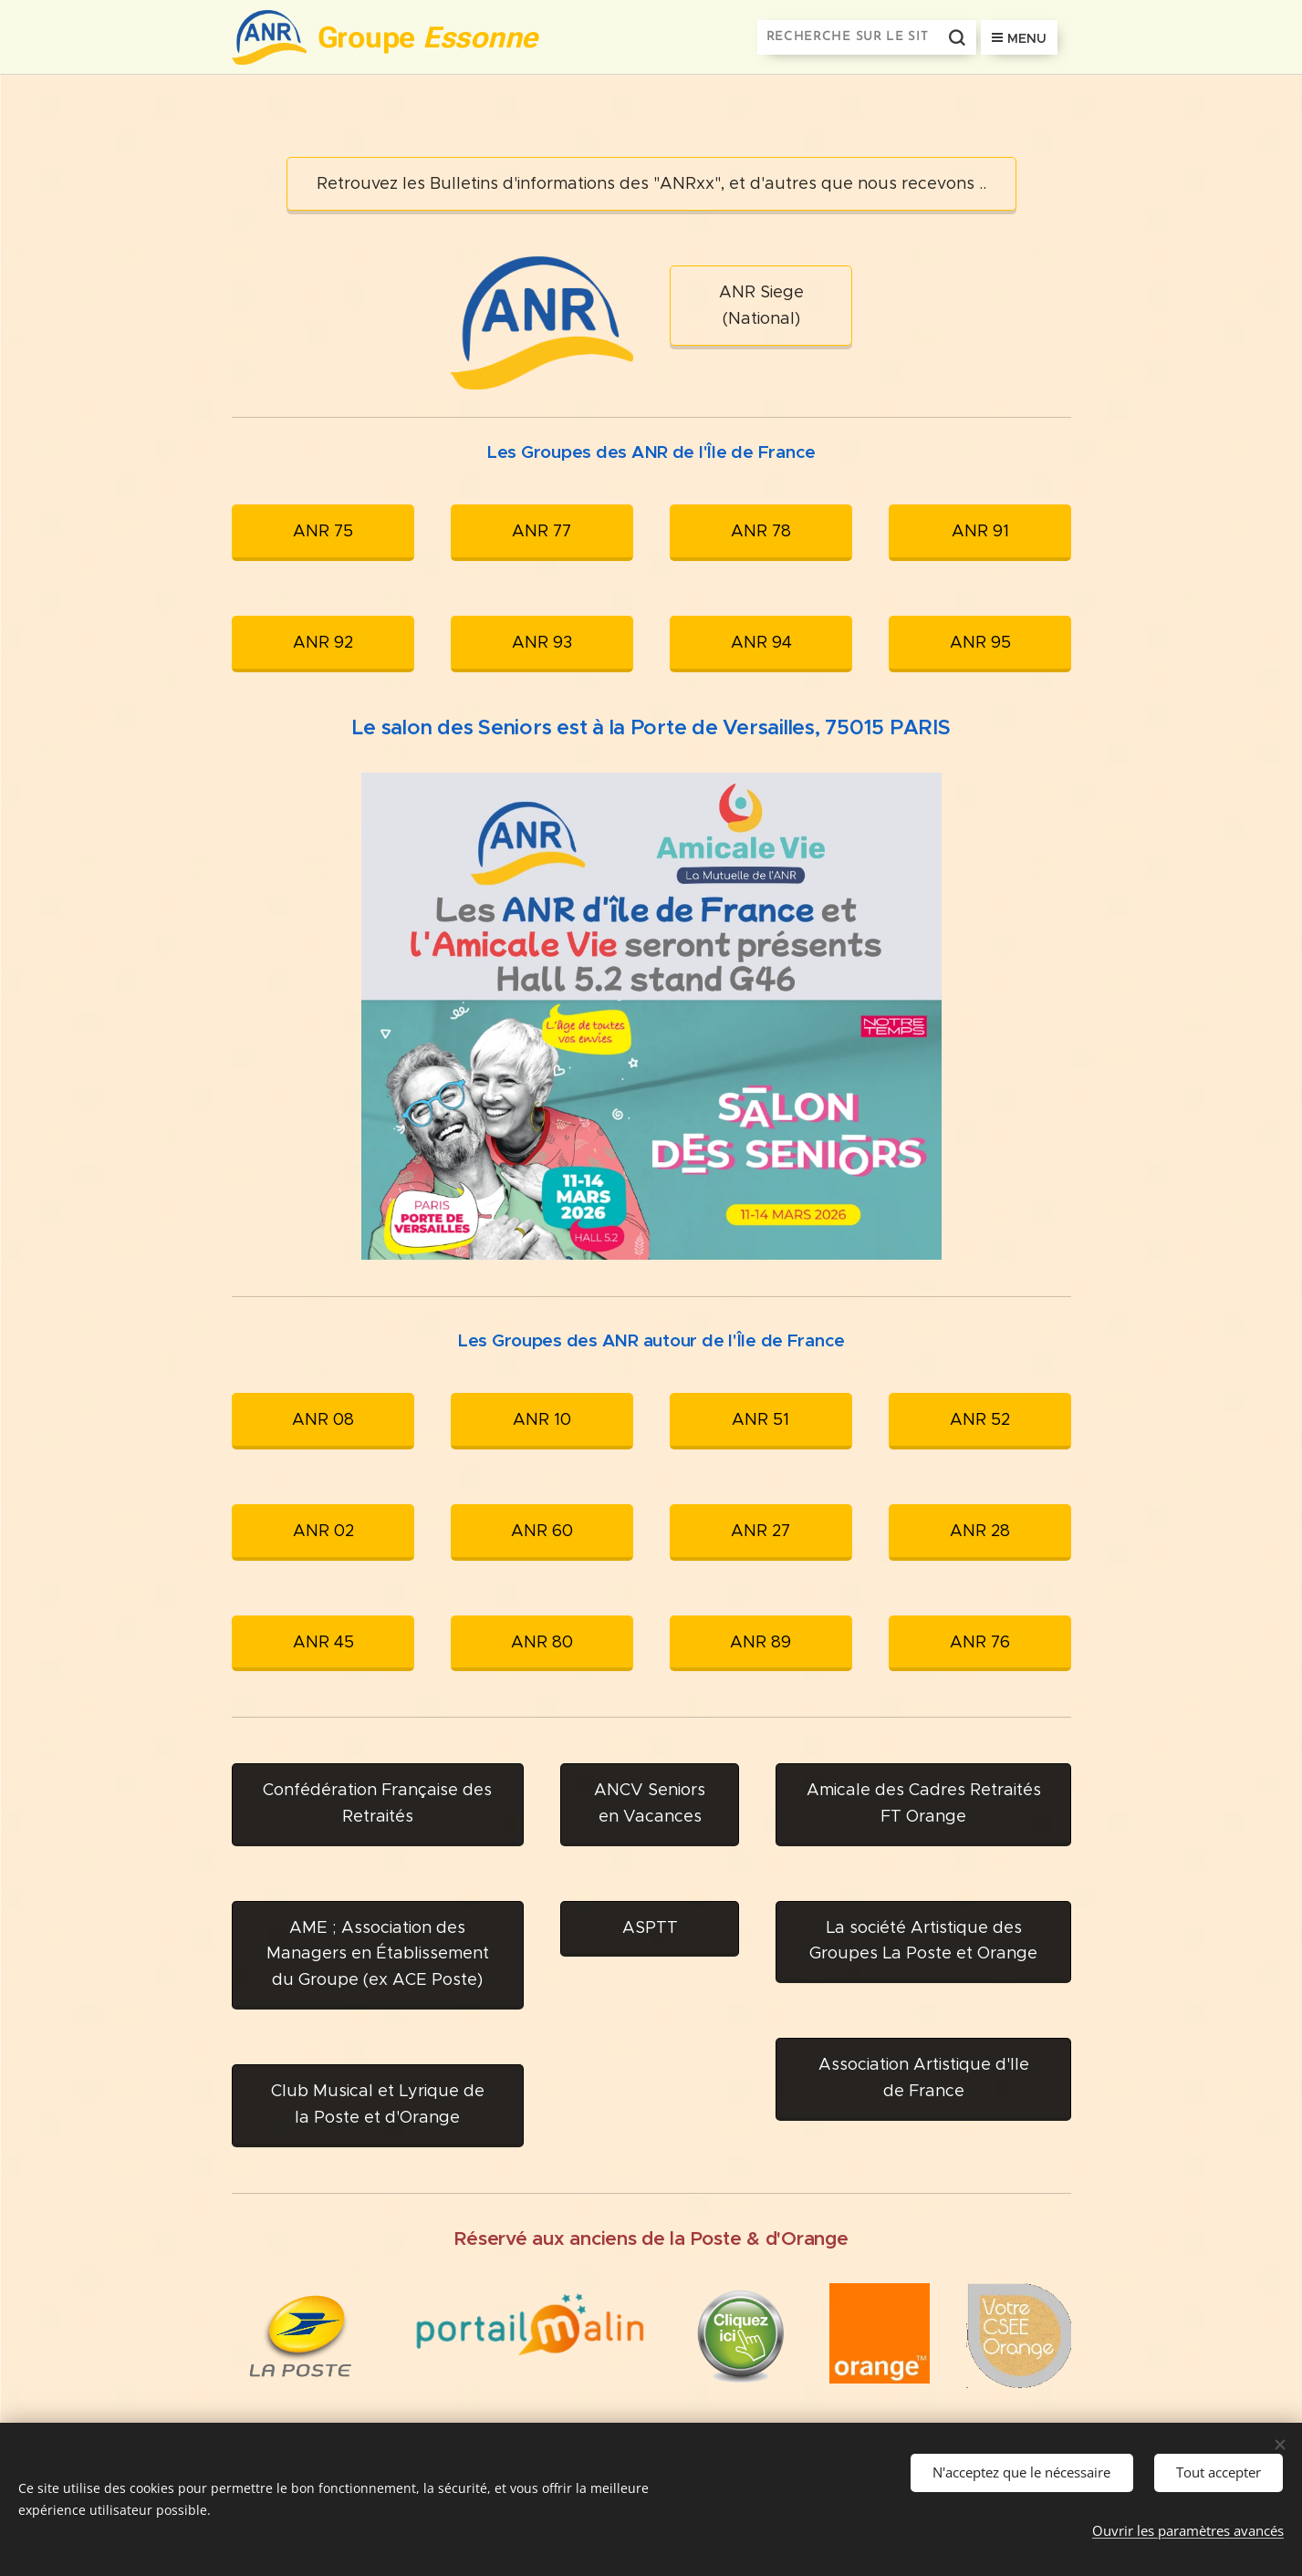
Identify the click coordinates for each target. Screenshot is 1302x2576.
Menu (1019, 38)
